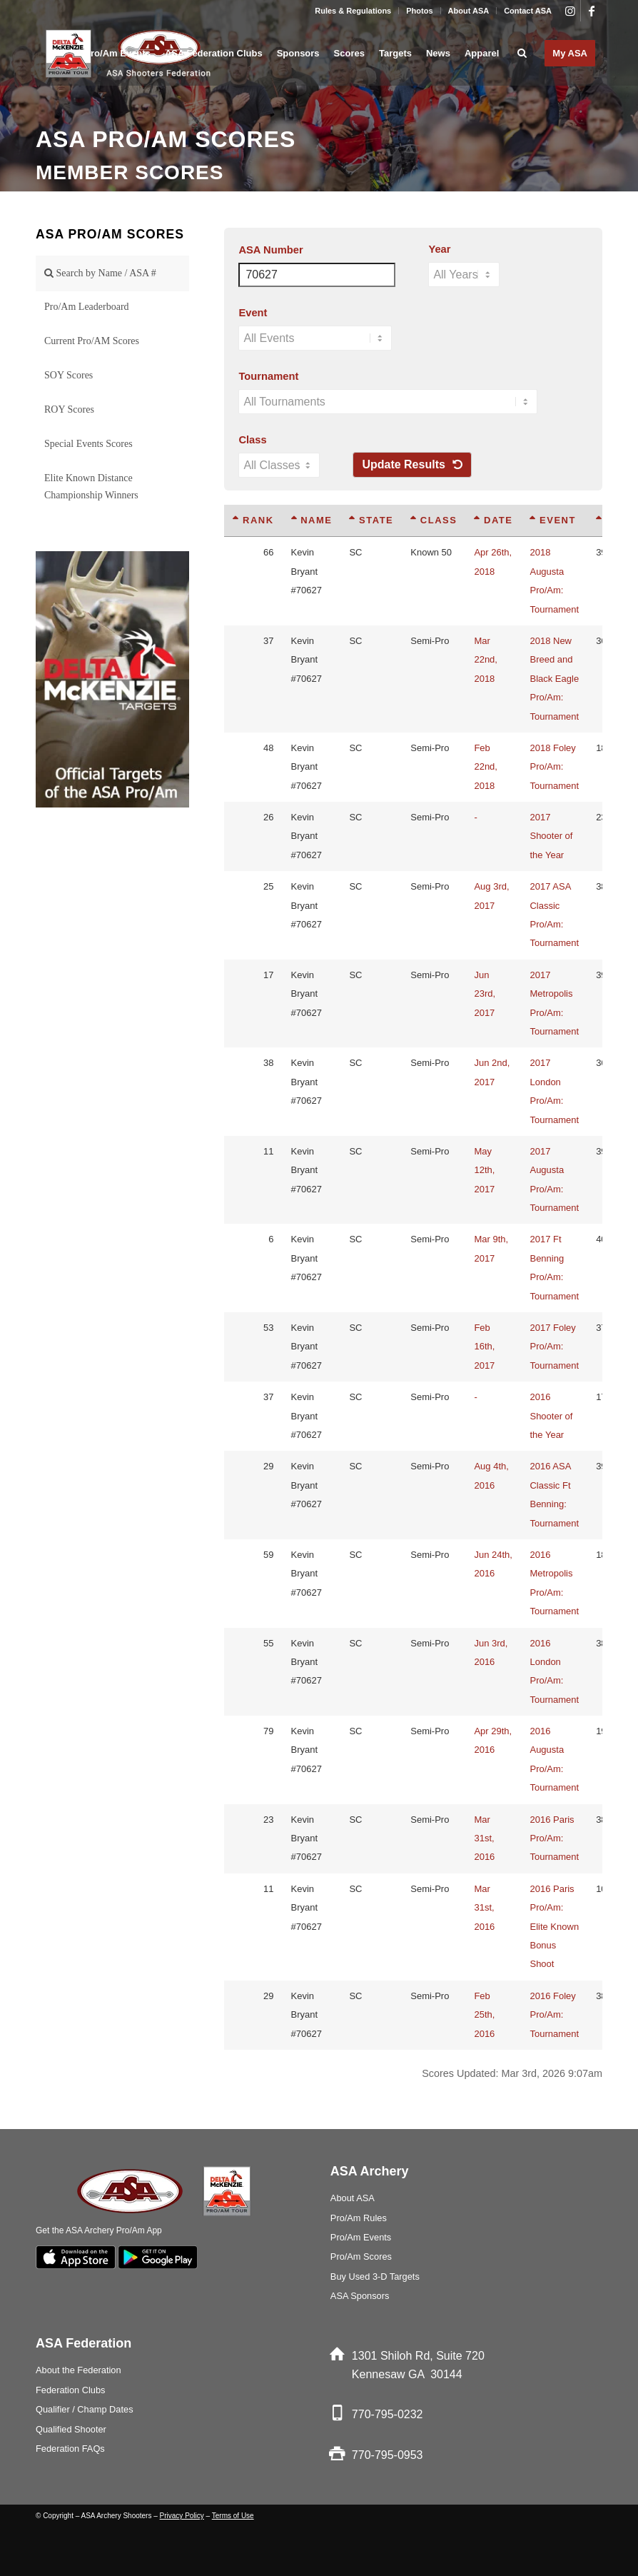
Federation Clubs (70, 2390)
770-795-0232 (387, 2414)
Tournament (268, 376)
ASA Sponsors (360, 2295)
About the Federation (78, 2370)
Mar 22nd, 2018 (485, 659)
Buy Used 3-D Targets (375, 2276)
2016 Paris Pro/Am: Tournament (554, 1838)
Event (252, 312)
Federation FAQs (70, 2448)
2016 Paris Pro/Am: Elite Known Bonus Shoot (554, 1926)
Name (312, 520)
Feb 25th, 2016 (484, 2015)
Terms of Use (233, 2516)
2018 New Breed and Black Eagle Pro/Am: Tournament (554, 678)
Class (252, 440)
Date (493, 520)
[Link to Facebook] (591, 10)
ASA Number (270, 250)
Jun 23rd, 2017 (484, 994)
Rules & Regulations (353, 10)
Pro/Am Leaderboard (86, 306)
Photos (419, 10)
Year (439, 249)
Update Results (412, 464)
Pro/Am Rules (358, 2218)
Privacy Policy (182, 2516)
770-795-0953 (387, 2455)
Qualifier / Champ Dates (84, 2409)
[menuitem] (353, 10)
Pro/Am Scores (361, 2256)
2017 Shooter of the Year (551, 836)
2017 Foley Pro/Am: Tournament (554, 1346)
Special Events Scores (88, 443)
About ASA (469, 10)
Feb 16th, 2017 (484, 1346)
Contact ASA (528, 10)
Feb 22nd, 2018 (485, 767)
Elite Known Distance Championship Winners (91, 486)
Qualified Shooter (71, 2429)
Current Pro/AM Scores (91, 341)
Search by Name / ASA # (100, 273)
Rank (253, 520)
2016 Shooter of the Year (551, 1416)
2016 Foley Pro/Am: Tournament (554, 2015)
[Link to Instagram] (569, 10)
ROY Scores (69, 409)
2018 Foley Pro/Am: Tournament (554, 767)
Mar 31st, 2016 (484, 1838)
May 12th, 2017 (484, 1170)
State (371, 520)
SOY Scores (68, 375)
